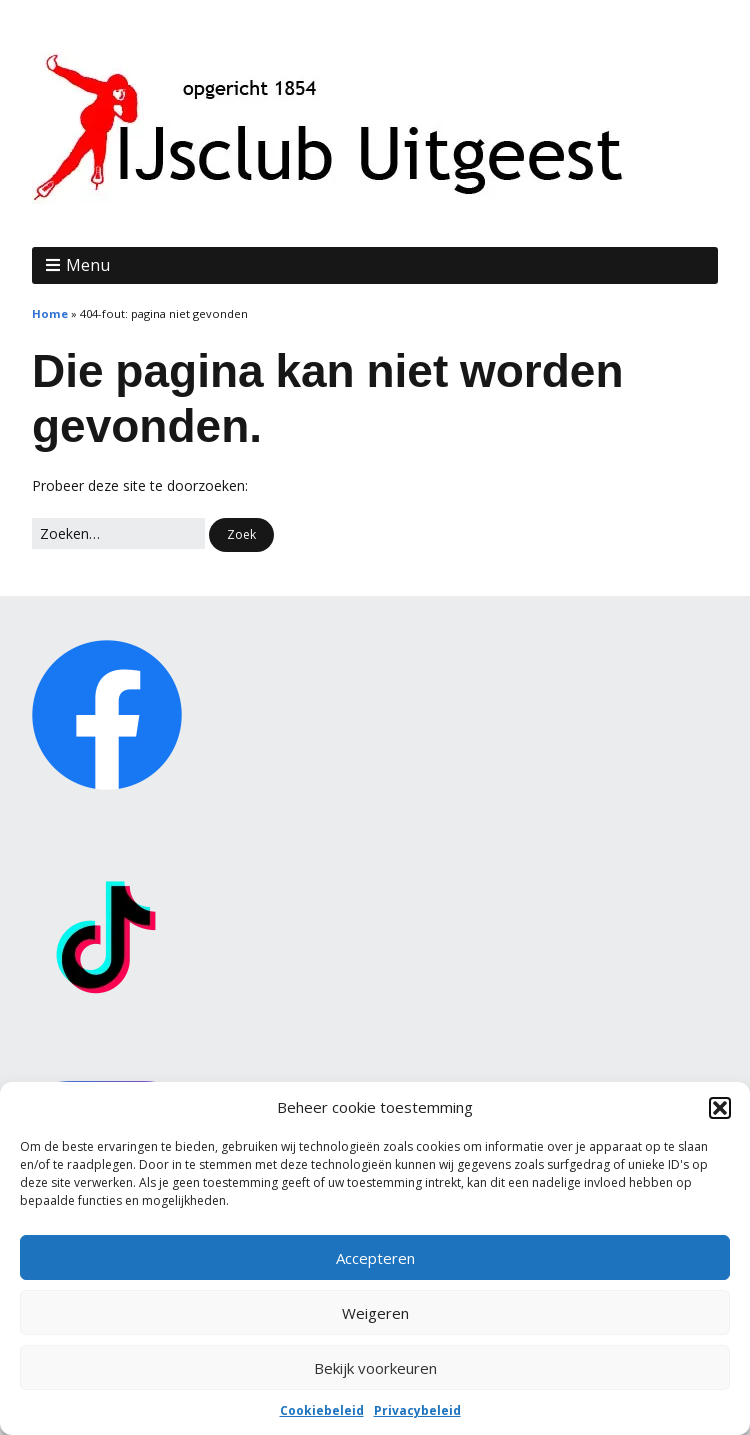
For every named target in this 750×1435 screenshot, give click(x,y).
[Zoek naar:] (118, 534)
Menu (88, 265)
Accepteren (375, 1258)
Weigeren (375, 1313)
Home (50, 313)
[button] (720, 1108)
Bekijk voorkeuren (375, 1368)
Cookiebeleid (322, 1410)
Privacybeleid (417, 1410)
